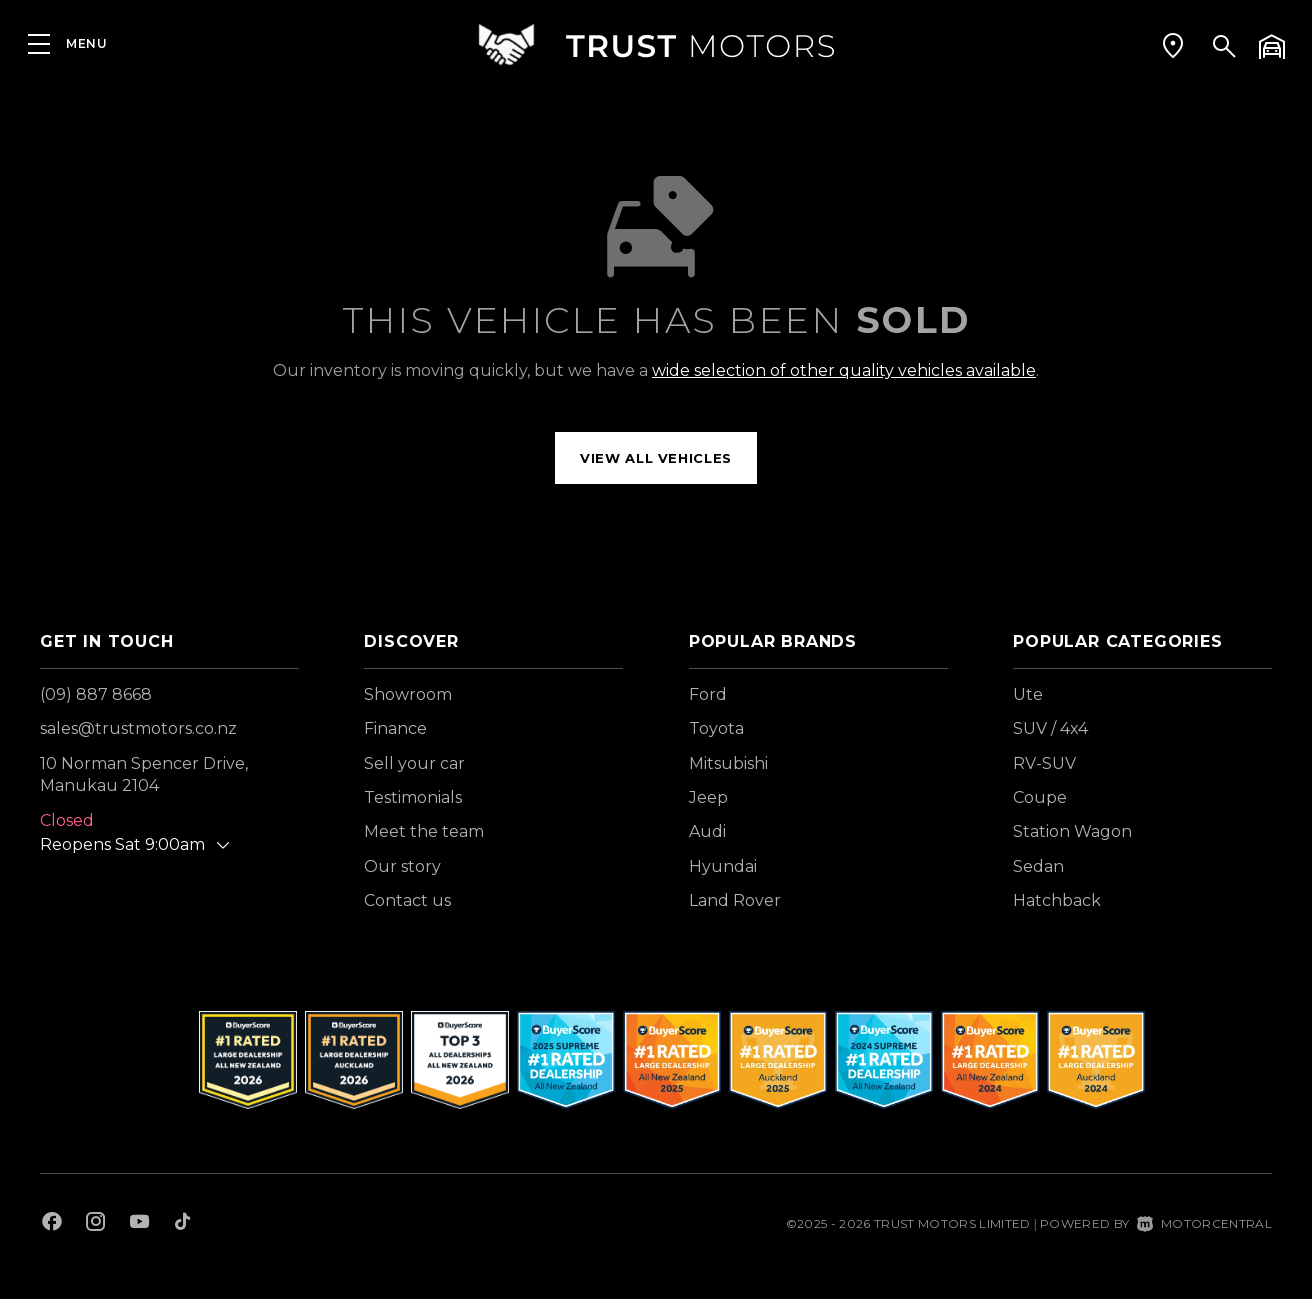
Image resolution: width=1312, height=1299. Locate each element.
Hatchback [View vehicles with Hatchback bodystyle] (1057, 900)
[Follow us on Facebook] (52, 1224)
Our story (402, 866)
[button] (1173, 45)
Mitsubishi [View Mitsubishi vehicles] (728, 763)
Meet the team (424, 831)
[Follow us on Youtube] (139, 1224)
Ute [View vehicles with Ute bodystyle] (1028, 694)
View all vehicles (656, 458)
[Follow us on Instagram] (96, 1224)
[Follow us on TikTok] (182, 1224)
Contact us (407, 900)
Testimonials (413, 797)
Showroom (408, 694)
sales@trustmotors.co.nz (138, 728)
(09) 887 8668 (96, 694)
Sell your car (414, 763)
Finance (395, 728)
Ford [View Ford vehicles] (708, 694)
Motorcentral (1204, 1223)
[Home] (656, 44)
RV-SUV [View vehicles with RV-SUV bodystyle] (1044, 763)
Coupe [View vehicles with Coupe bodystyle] (1040, 797)
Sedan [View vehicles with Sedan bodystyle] (1038, 866)
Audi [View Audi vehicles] (707, 831)
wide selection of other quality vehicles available (844, 370)
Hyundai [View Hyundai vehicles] (723, 866)
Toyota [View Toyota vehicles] (716, 728)
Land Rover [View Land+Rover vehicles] (735, 900)
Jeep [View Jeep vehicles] (708, 797)
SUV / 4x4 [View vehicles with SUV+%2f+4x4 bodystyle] (1050, 728)
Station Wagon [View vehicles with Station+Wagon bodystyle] (1072, 831)
